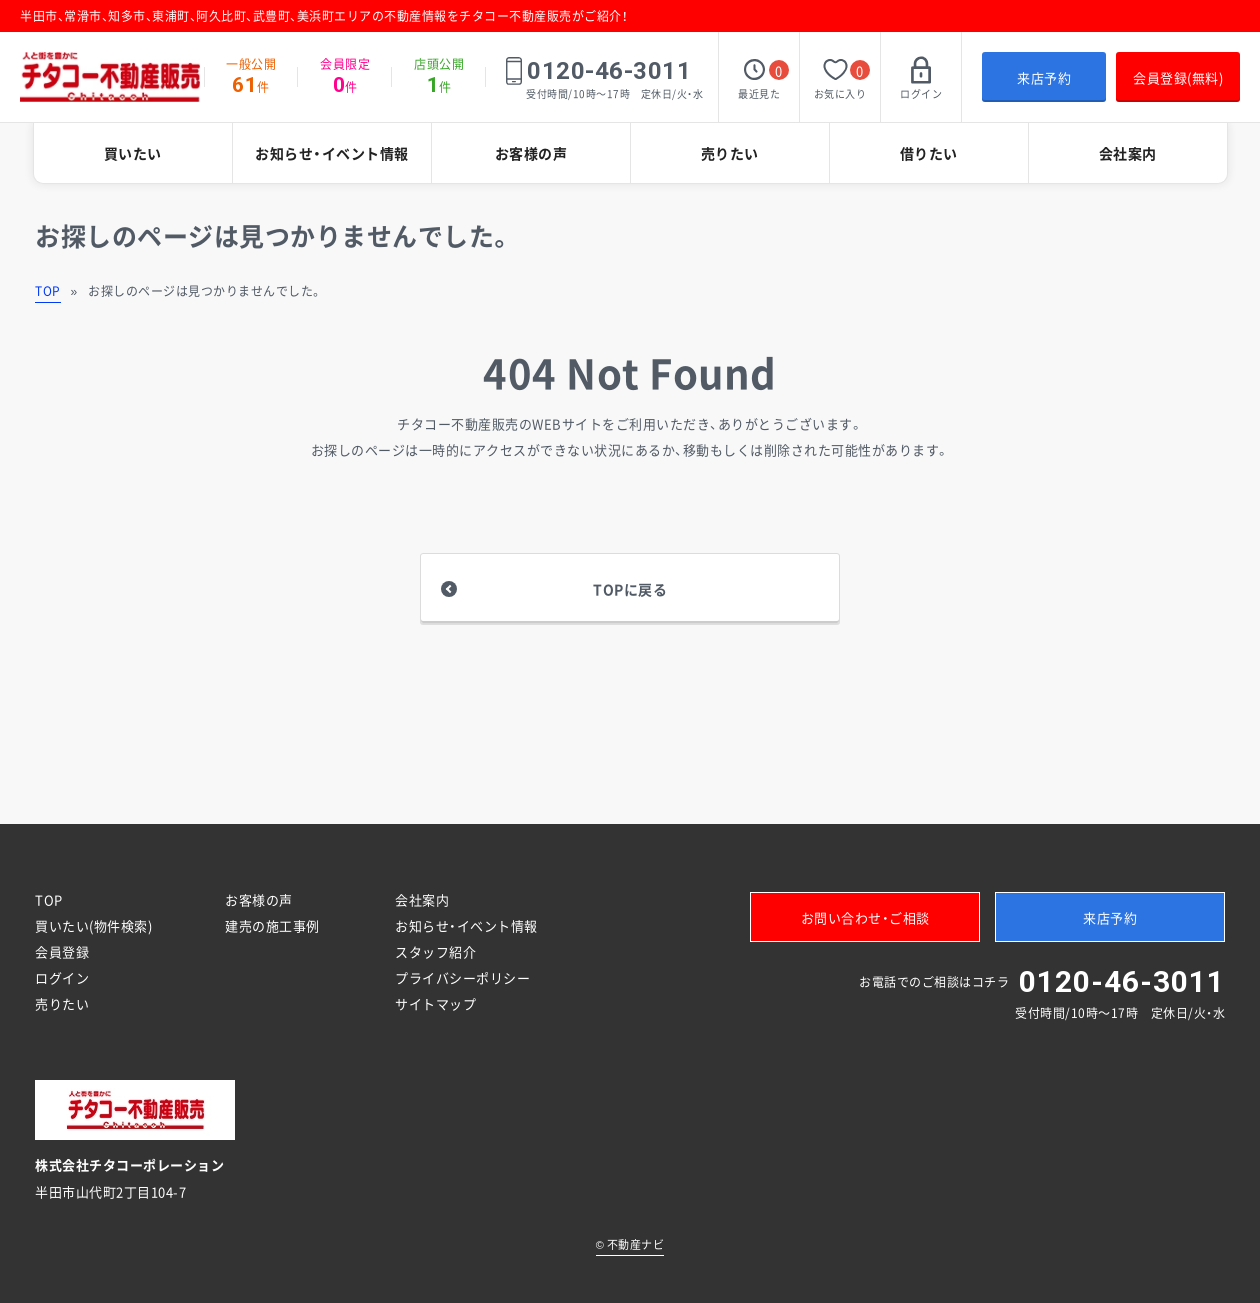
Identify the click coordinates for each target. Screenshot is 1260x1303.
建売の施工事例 (272, 925)
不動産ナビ (630, 1244)
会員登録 (62, 951)
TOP (48, 291)
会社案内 (1128, 153)
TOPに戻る (630, 589)
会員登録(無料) (1178, 77)
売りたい (730, 153)
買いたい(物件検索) (93, 925)
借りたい (929, 153)
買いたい (133, 153)
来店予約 (1044, 77)
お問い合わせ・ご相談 (865, 917)
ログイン (62, 977)
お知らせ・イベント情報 (332, 153)
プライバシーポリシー (462, 977)
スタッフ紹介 (435, 951)
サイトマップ (435, 1003)
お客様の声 (531, 153)
